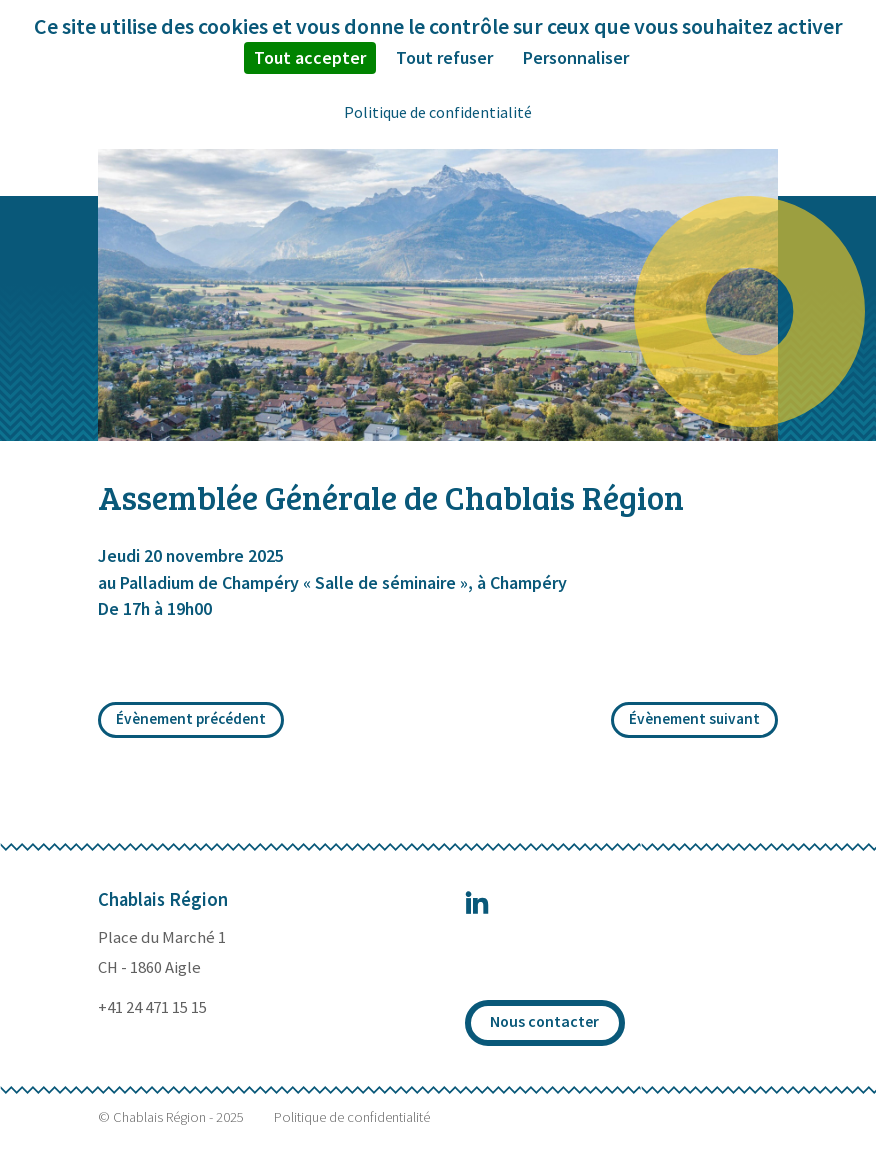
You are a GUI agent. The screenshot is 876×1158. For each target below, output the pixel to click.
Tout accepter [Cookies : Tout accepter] (310, 57)
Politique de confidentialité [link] (438, 112)
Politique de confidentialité (352, 1117)
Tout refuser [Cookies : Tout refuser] (444, 57)
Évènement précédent (191, 718)
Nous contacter (544, 1021)
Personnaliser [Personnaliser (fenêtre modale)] (576, 57)
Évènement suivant (694, 718)
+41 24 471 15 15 (152, 1007)
